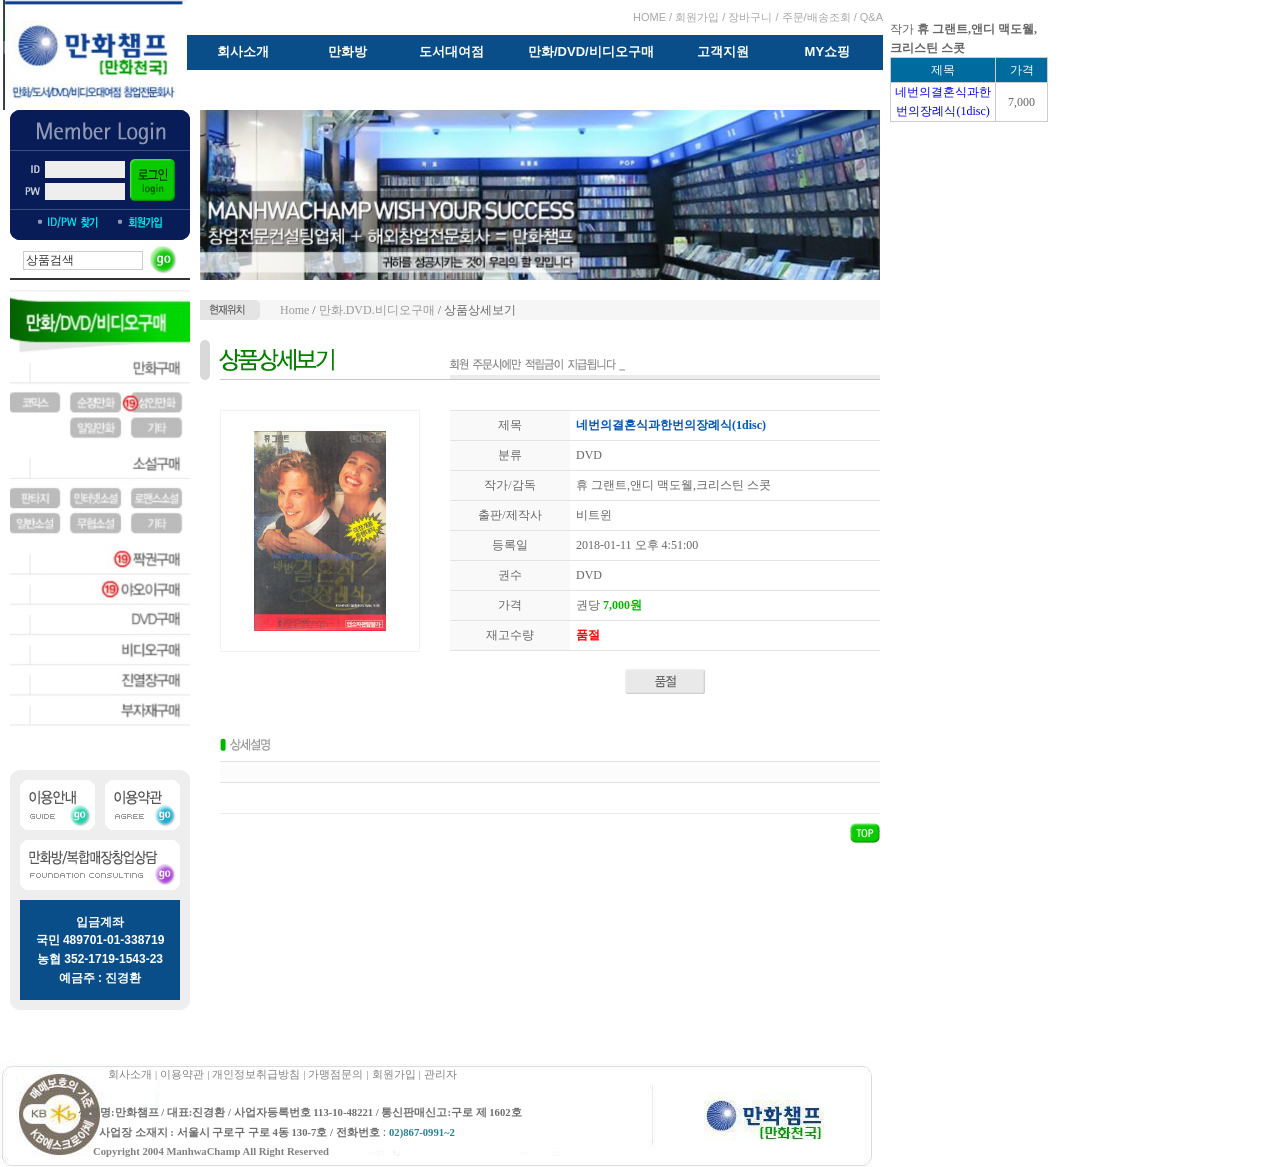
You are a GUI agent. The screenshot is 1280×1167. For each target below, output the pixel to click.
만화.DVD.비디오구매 (377, 310)
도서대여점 (451, 51)
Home (294, 310)
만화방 (347, 51)
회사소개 (243, 51)
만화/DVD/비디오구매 (591, 51)
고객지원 (723, 51)
